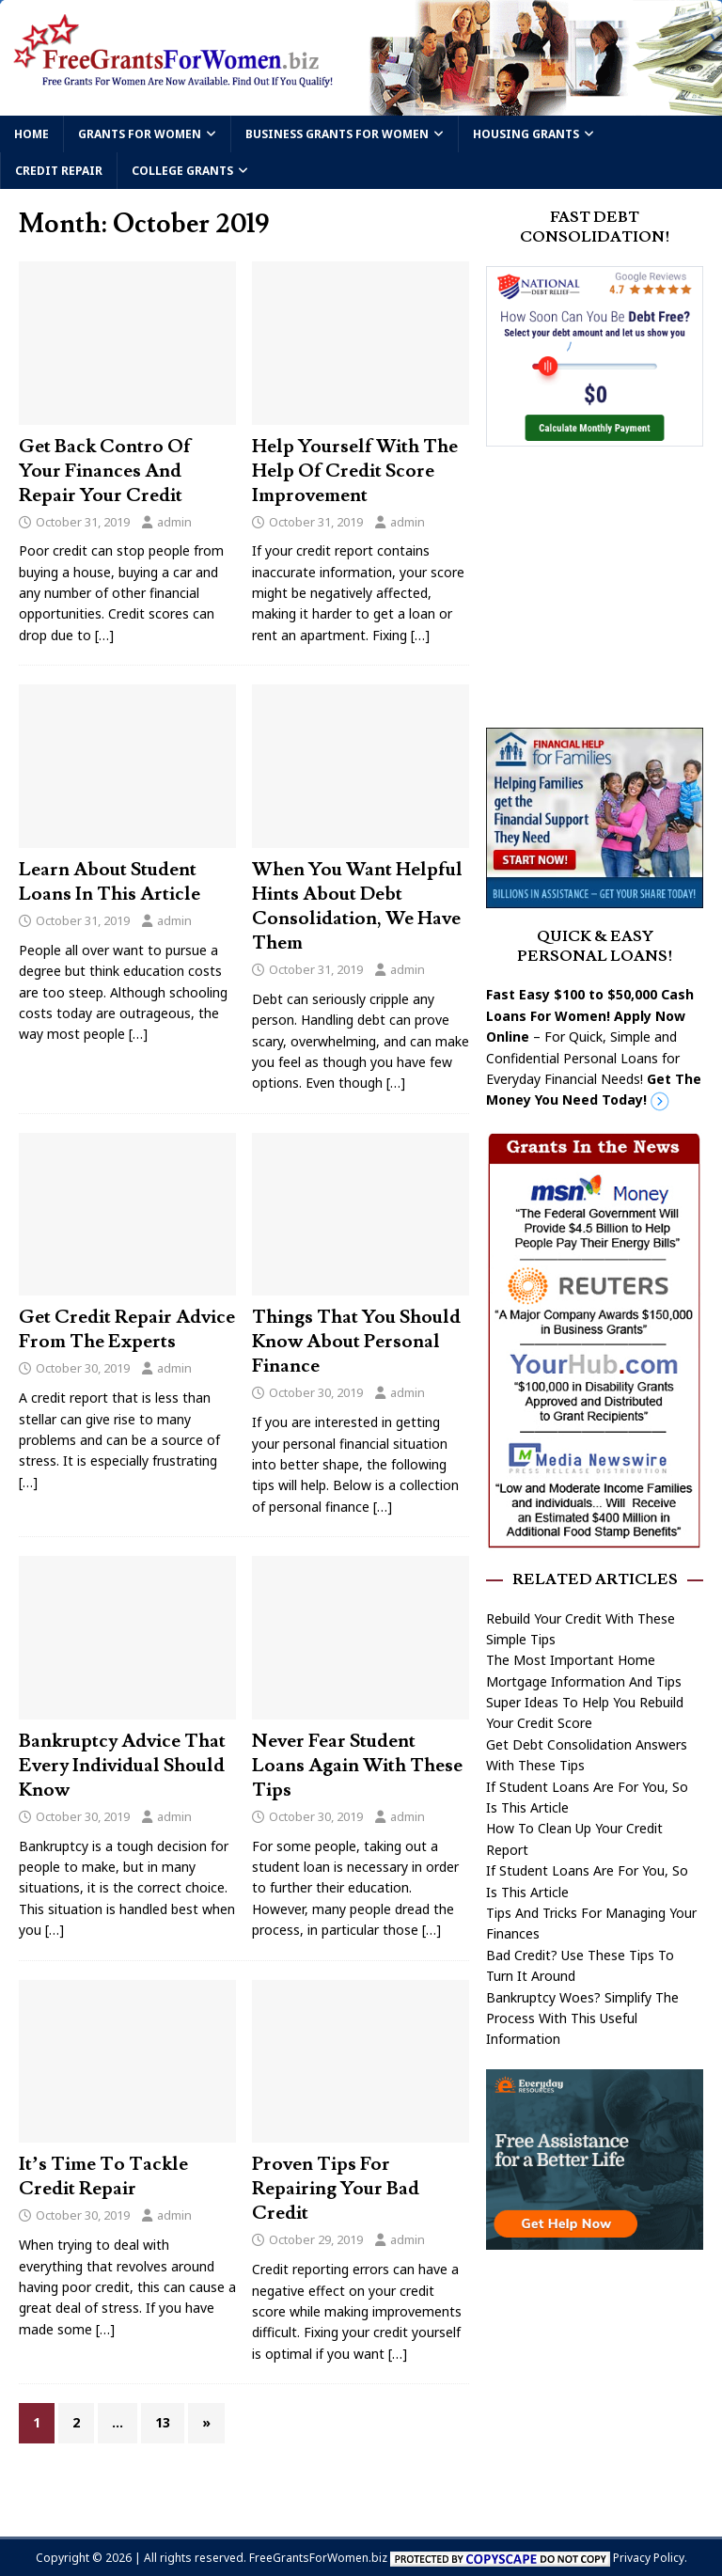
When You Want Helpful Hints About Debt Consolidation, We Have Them (357, 906)
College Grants (182, 171)
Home (31, 134)
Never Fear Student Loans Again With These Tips (357, 1765)
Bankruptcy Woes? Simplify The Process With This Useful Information (582, 2018)
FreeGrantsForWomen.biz (318, 2558)
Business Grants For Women (337, 134)
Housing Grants (526, 134)
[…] (104, 635)
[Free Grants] (594, 897)
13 (162, 2422)
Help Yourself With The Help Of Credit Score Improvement (355, 471)
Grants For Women (139, 134)
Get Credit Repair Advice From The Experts (127, 1329)
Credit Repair (58, 171)
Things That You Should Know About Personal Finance (356, 1341)
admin (174, 521)
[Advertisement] (603, 584)
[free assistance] (594, 2238)
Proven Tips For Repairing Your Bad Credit (335, 2188)
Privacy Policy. (650, 2558)
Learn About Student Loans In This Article (109, 881)
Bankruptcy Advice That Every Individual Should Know (122, 1765)
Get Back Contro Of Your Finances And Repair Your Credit (105, 471)
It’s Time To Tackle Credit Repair (103, 2176)
